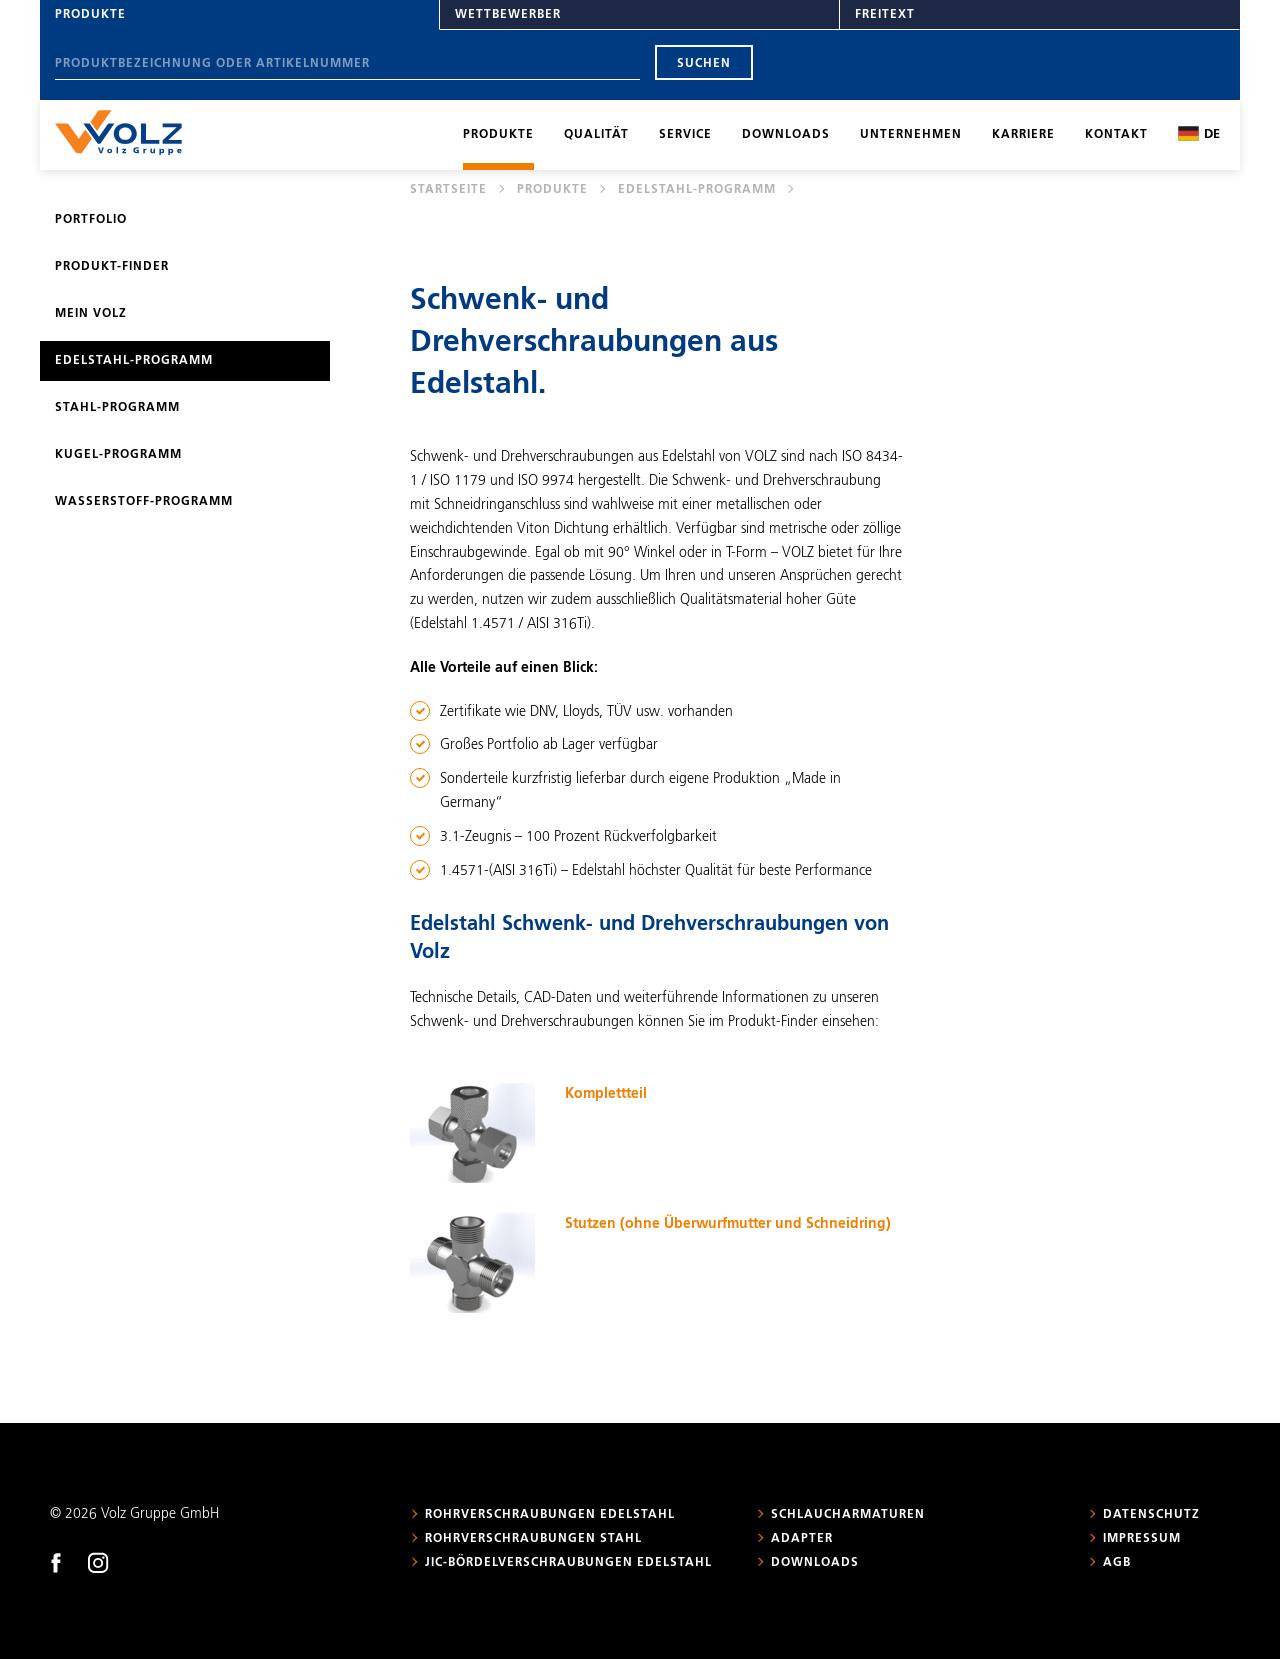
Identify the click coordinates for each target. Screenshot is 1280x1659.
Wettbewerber (508, 15)
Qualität (596, 135)
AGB (1117, 1563)
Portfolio (91, 220)
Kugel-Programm (118, 455)
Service (685, 135)
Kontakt (1116, 135)
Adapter (802, 1539)
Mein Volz (91, 314)
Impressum (1142, 1539)
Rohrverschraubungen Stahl (533, 1539)
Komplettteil (606, 1094)
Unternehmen (911, 135)
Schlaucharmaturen (848, 1515)
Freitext (885, 15)
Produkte (90, 15)
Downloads (786, 135)
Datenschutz (1151, 1515)
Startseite (448, 190)
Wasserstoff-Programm (144, 502)
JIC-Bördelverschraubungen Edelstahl (568, 1563)
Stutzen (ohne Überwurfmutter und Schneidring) (728, 1224)
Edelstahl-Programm (697, 190)
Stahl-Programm (117, 408)
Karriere (1023, 135)
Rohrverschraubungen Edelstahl (550, 1515)
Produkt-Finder (112, 267)
